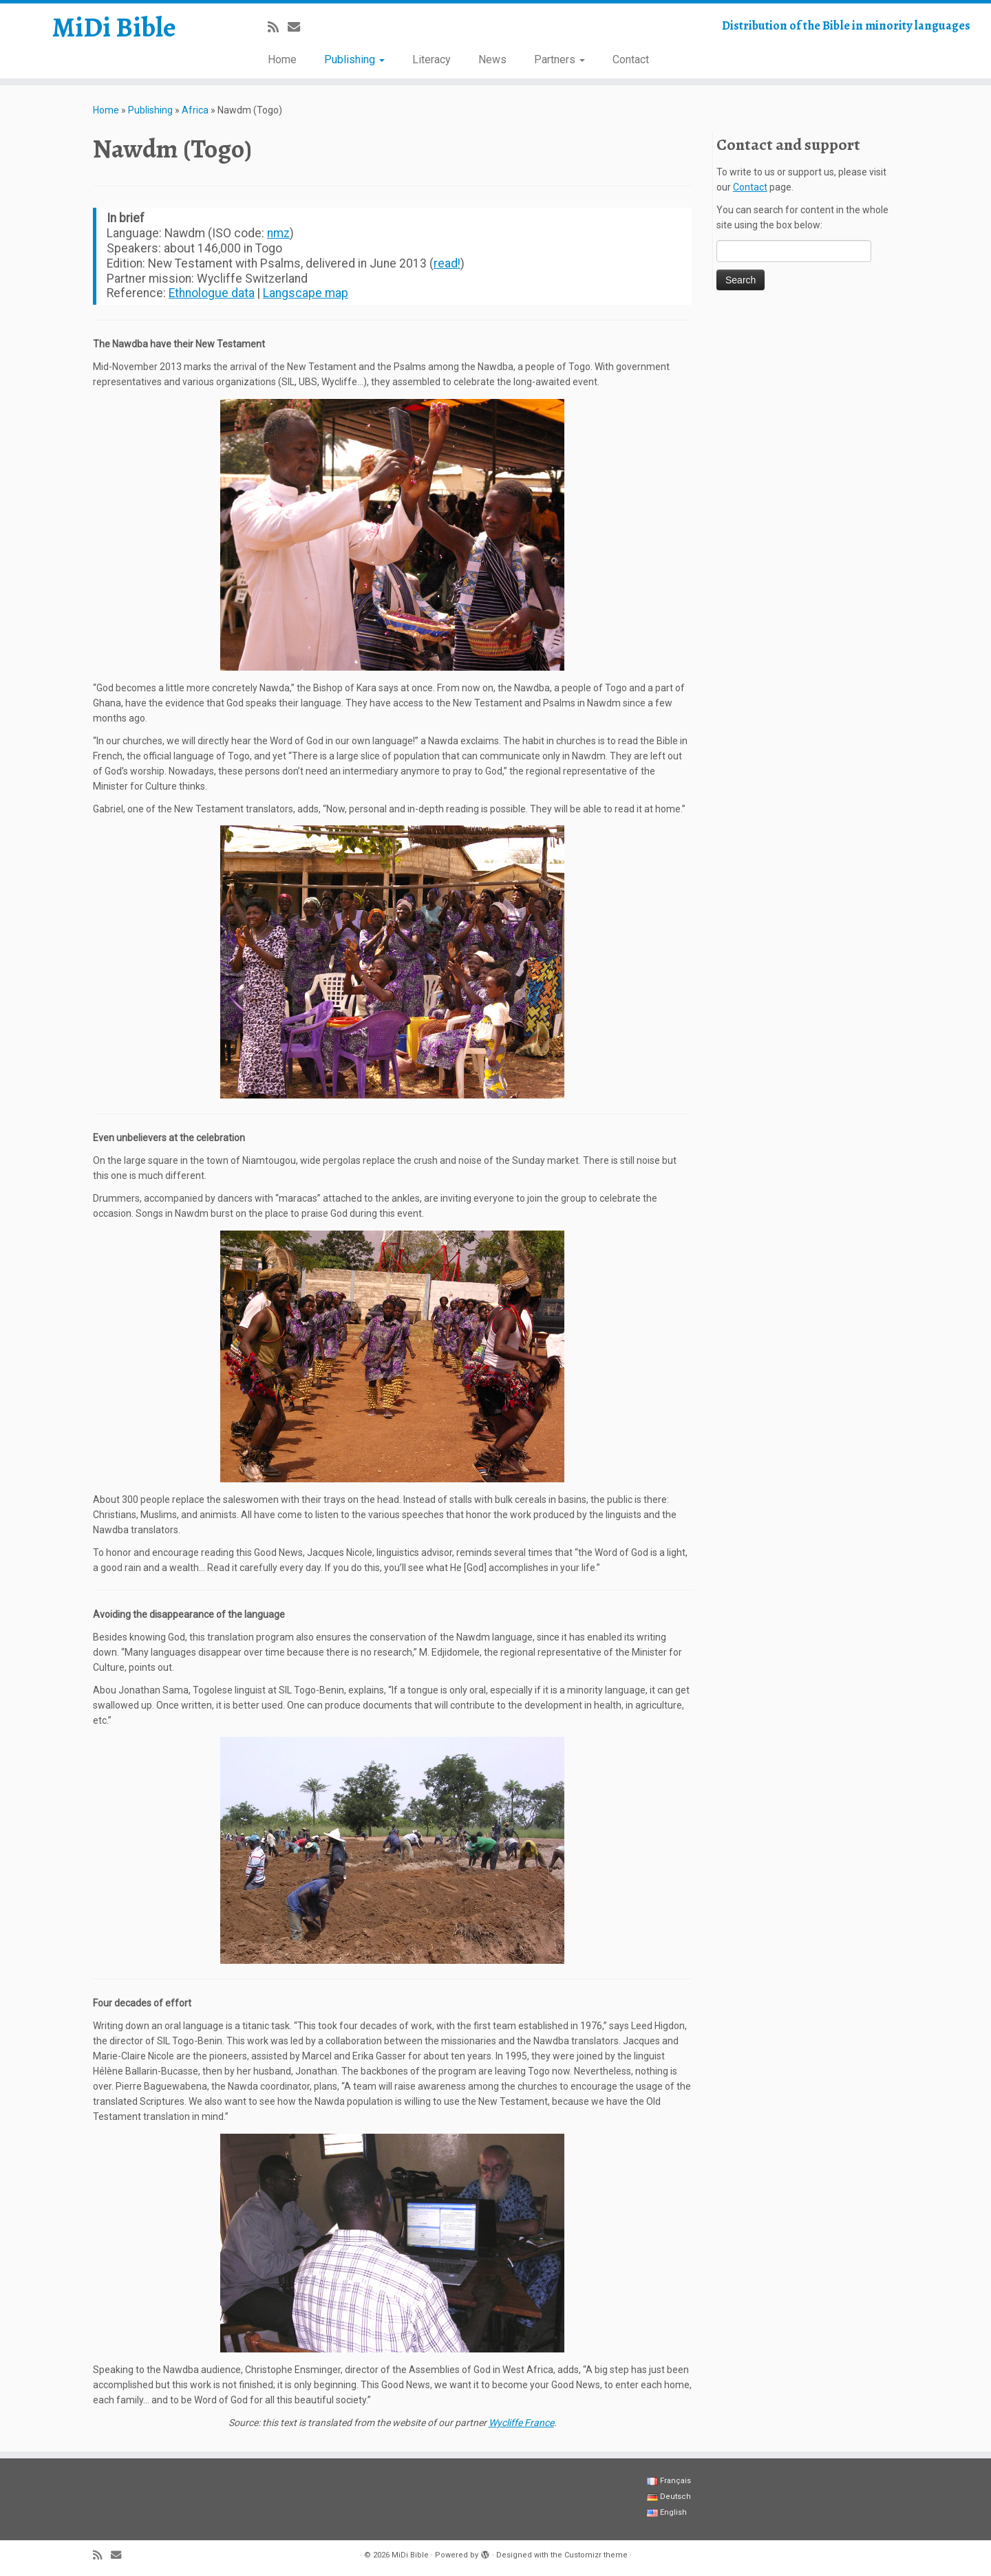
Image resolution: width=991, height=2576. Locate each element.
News (492, 59)
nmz (278, 233)
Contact (630, 59)
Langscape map (305, 293)
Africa (195, 110)
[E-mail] (298, 27)
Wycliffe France (521, 2422)
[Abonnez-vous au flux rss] (278, 27)
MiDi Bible (114, 27)
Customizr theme (596, 2555)
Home (282, 59)
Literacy (431, 59)
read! (447, 263)
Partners (559, 59)
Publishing (354, 59)
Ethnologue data (212, 293)
